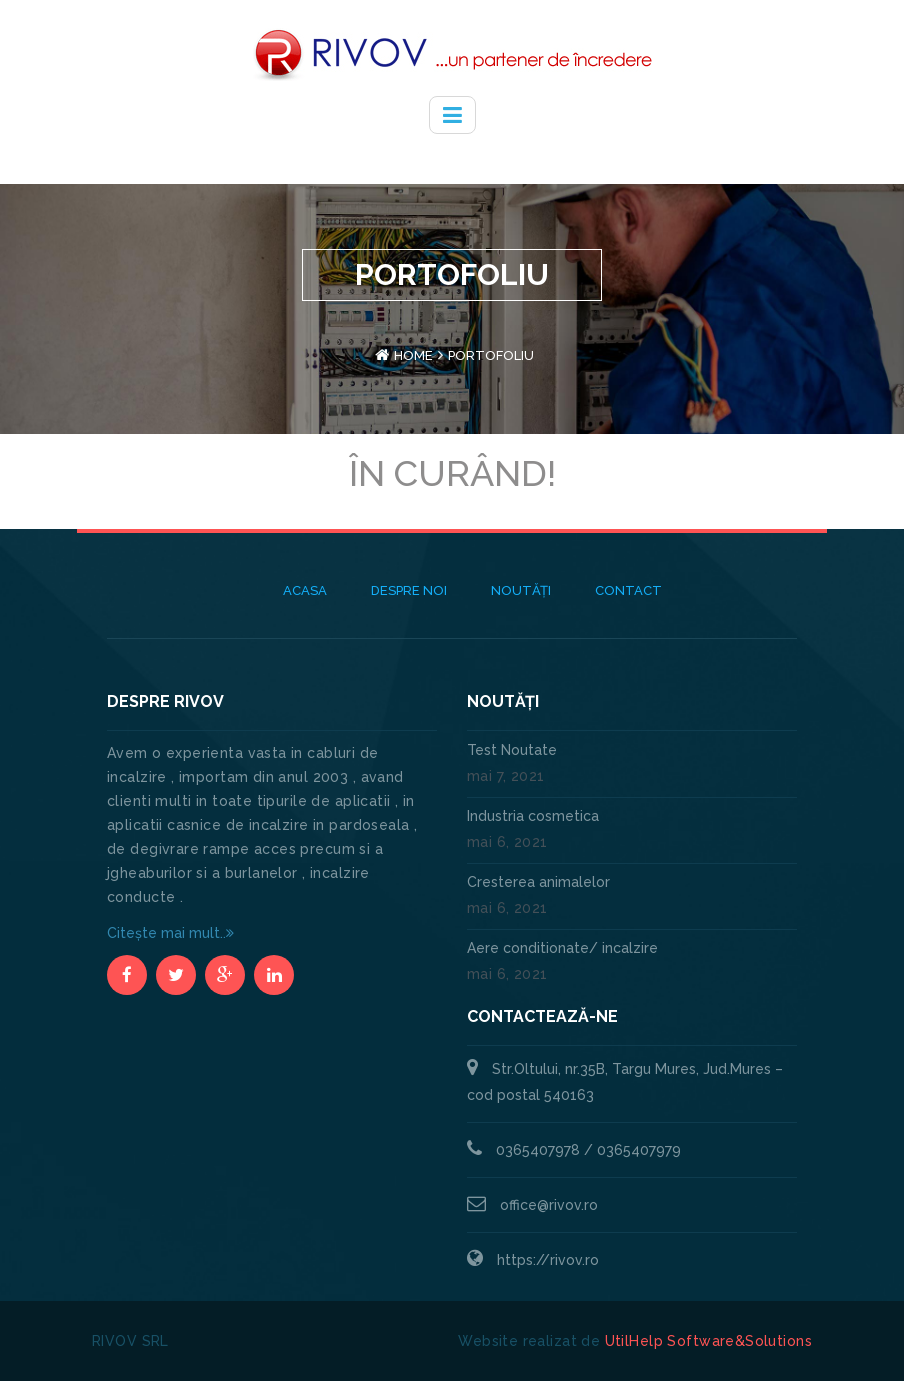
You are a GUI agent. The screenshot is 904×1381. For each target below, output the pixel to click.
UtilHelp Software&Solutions (708, 1341)
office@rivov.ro (549, 1205)
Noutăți (521, 590)
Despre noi (409, 590)
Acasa (305, 590)
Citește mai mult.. (170, 933)
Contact (628, 590)
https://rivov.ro (548, 1260)
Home (413, 355)
